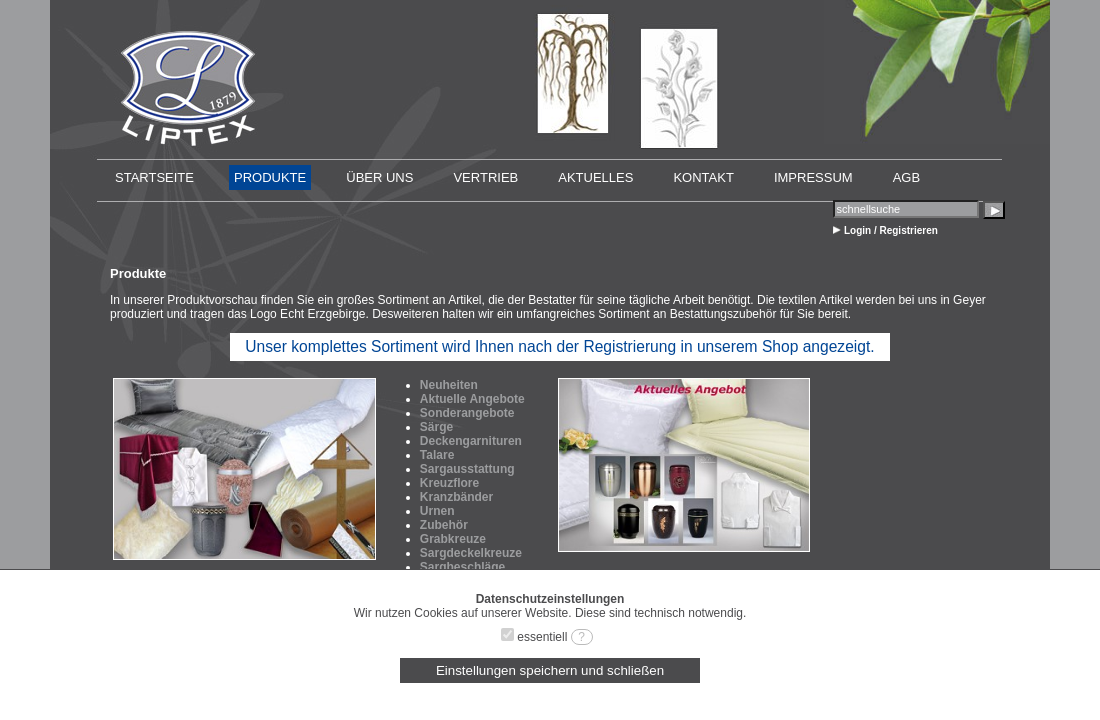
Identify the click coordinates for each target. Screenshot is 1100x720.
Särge (436, 427)
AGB (906, 177)
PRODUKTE (270, 177)
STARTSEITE (154, 177)
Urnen (437, 511)
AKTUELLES (595, 177)
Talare (437, 455)
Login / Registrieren (891, 230)
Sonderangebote (467, 413)
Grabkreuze (453, 539)
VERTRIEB (485, 177)
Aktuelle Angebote (472, 399)
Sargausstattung (467, 469)
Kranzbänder (456, 497)
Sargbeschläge (462, 567)
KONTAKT (703, 177)
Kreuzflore (449, 483)
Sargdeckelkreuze (471, 553)
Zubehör (444, 525)
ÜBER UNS (379, 177)
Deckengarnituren (471, 441)
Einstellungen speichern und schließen (550, 670)
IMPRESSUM (813, 177)
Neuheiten (449, 385)
